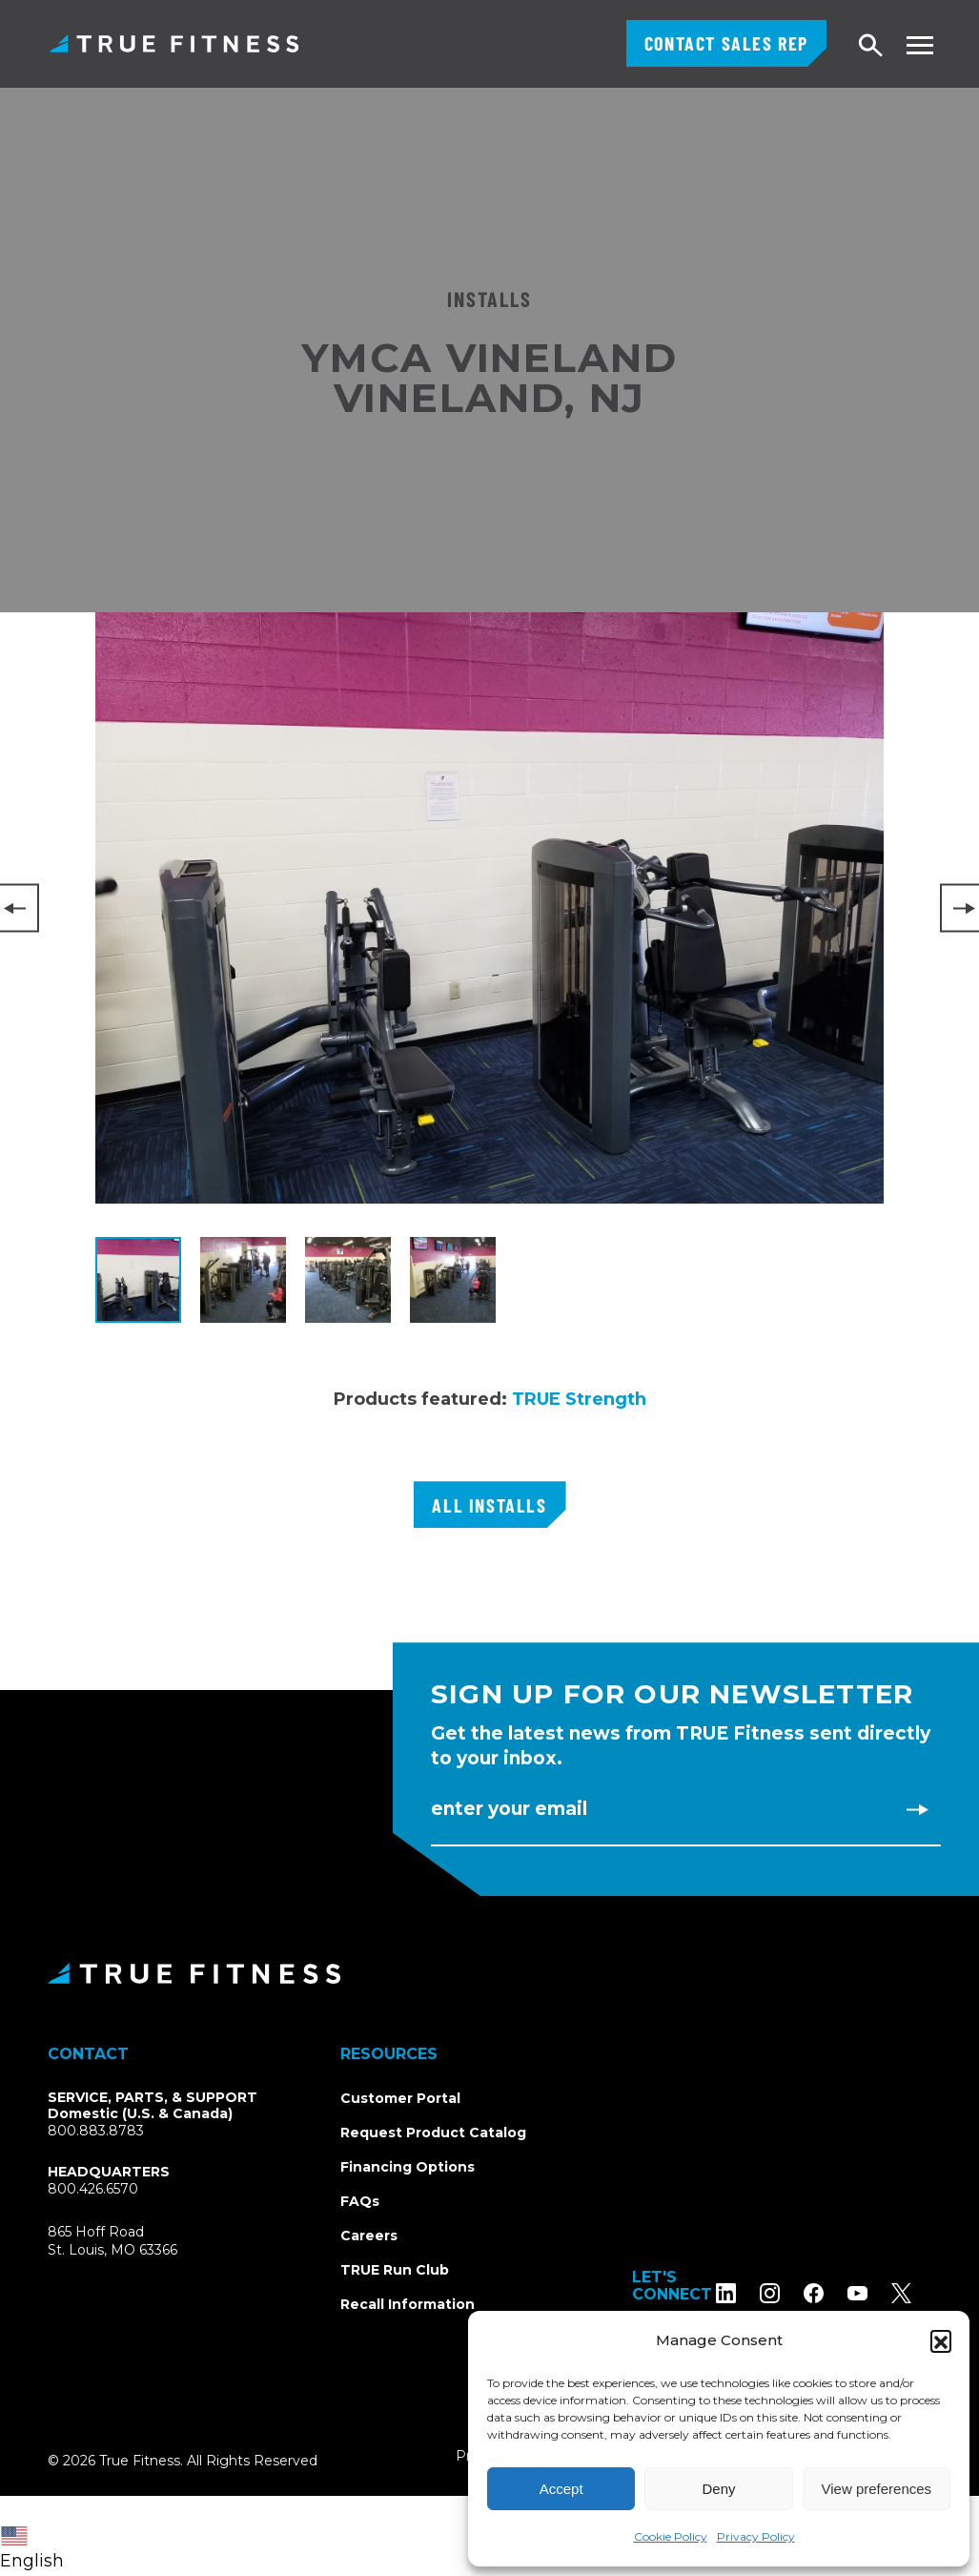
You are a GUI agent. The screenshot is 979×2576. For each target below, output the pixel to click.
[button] (940, 2340)
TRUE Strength (579, 1399)
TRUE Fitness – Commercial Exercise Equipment (174, 43)
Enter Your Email (509, 1809)
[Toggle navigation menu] (919, 45)
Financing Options (407, 2166)
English (32, 2548)
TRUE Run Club (394, 2269)
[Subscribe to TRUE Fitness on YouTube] (877, 2293)
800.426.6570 (93, 2188)
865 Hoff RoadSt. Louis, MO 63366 (112, 2241)
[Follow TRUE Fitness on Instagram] (790, 2293)
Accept (561, 2489)
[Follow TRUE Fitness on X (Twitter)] (921, 2293)
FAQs (359, 2201)
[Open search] (871, 46)
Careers (369, 2235)
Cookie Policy (670, 2536)
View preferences (877, 2489)
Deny (718, 2489)
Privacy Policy (756, 2536)
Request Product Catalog (433, 2132)
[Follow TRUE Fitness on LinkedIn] (746, 2293)
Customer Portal (400, 2098)
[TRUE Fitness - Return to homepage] (489, 1973)
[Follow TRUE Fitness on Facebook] (834, 2293)
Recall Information (407, 2304)
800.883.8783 (96, 2130)
